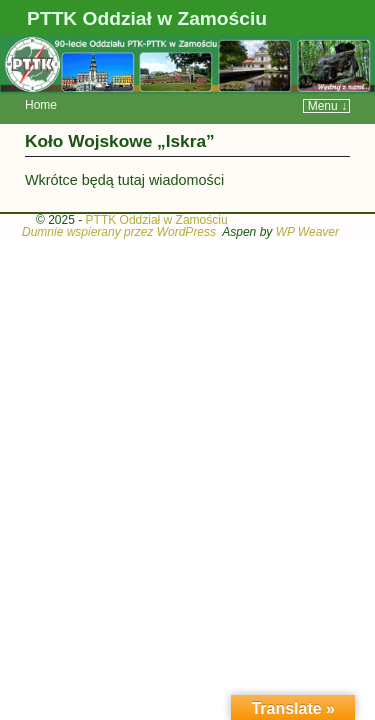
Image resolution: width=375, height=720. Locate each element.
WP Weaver (307, 202)
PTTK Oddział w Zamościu (147, 18)
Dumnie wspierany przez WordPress (119, 202)
